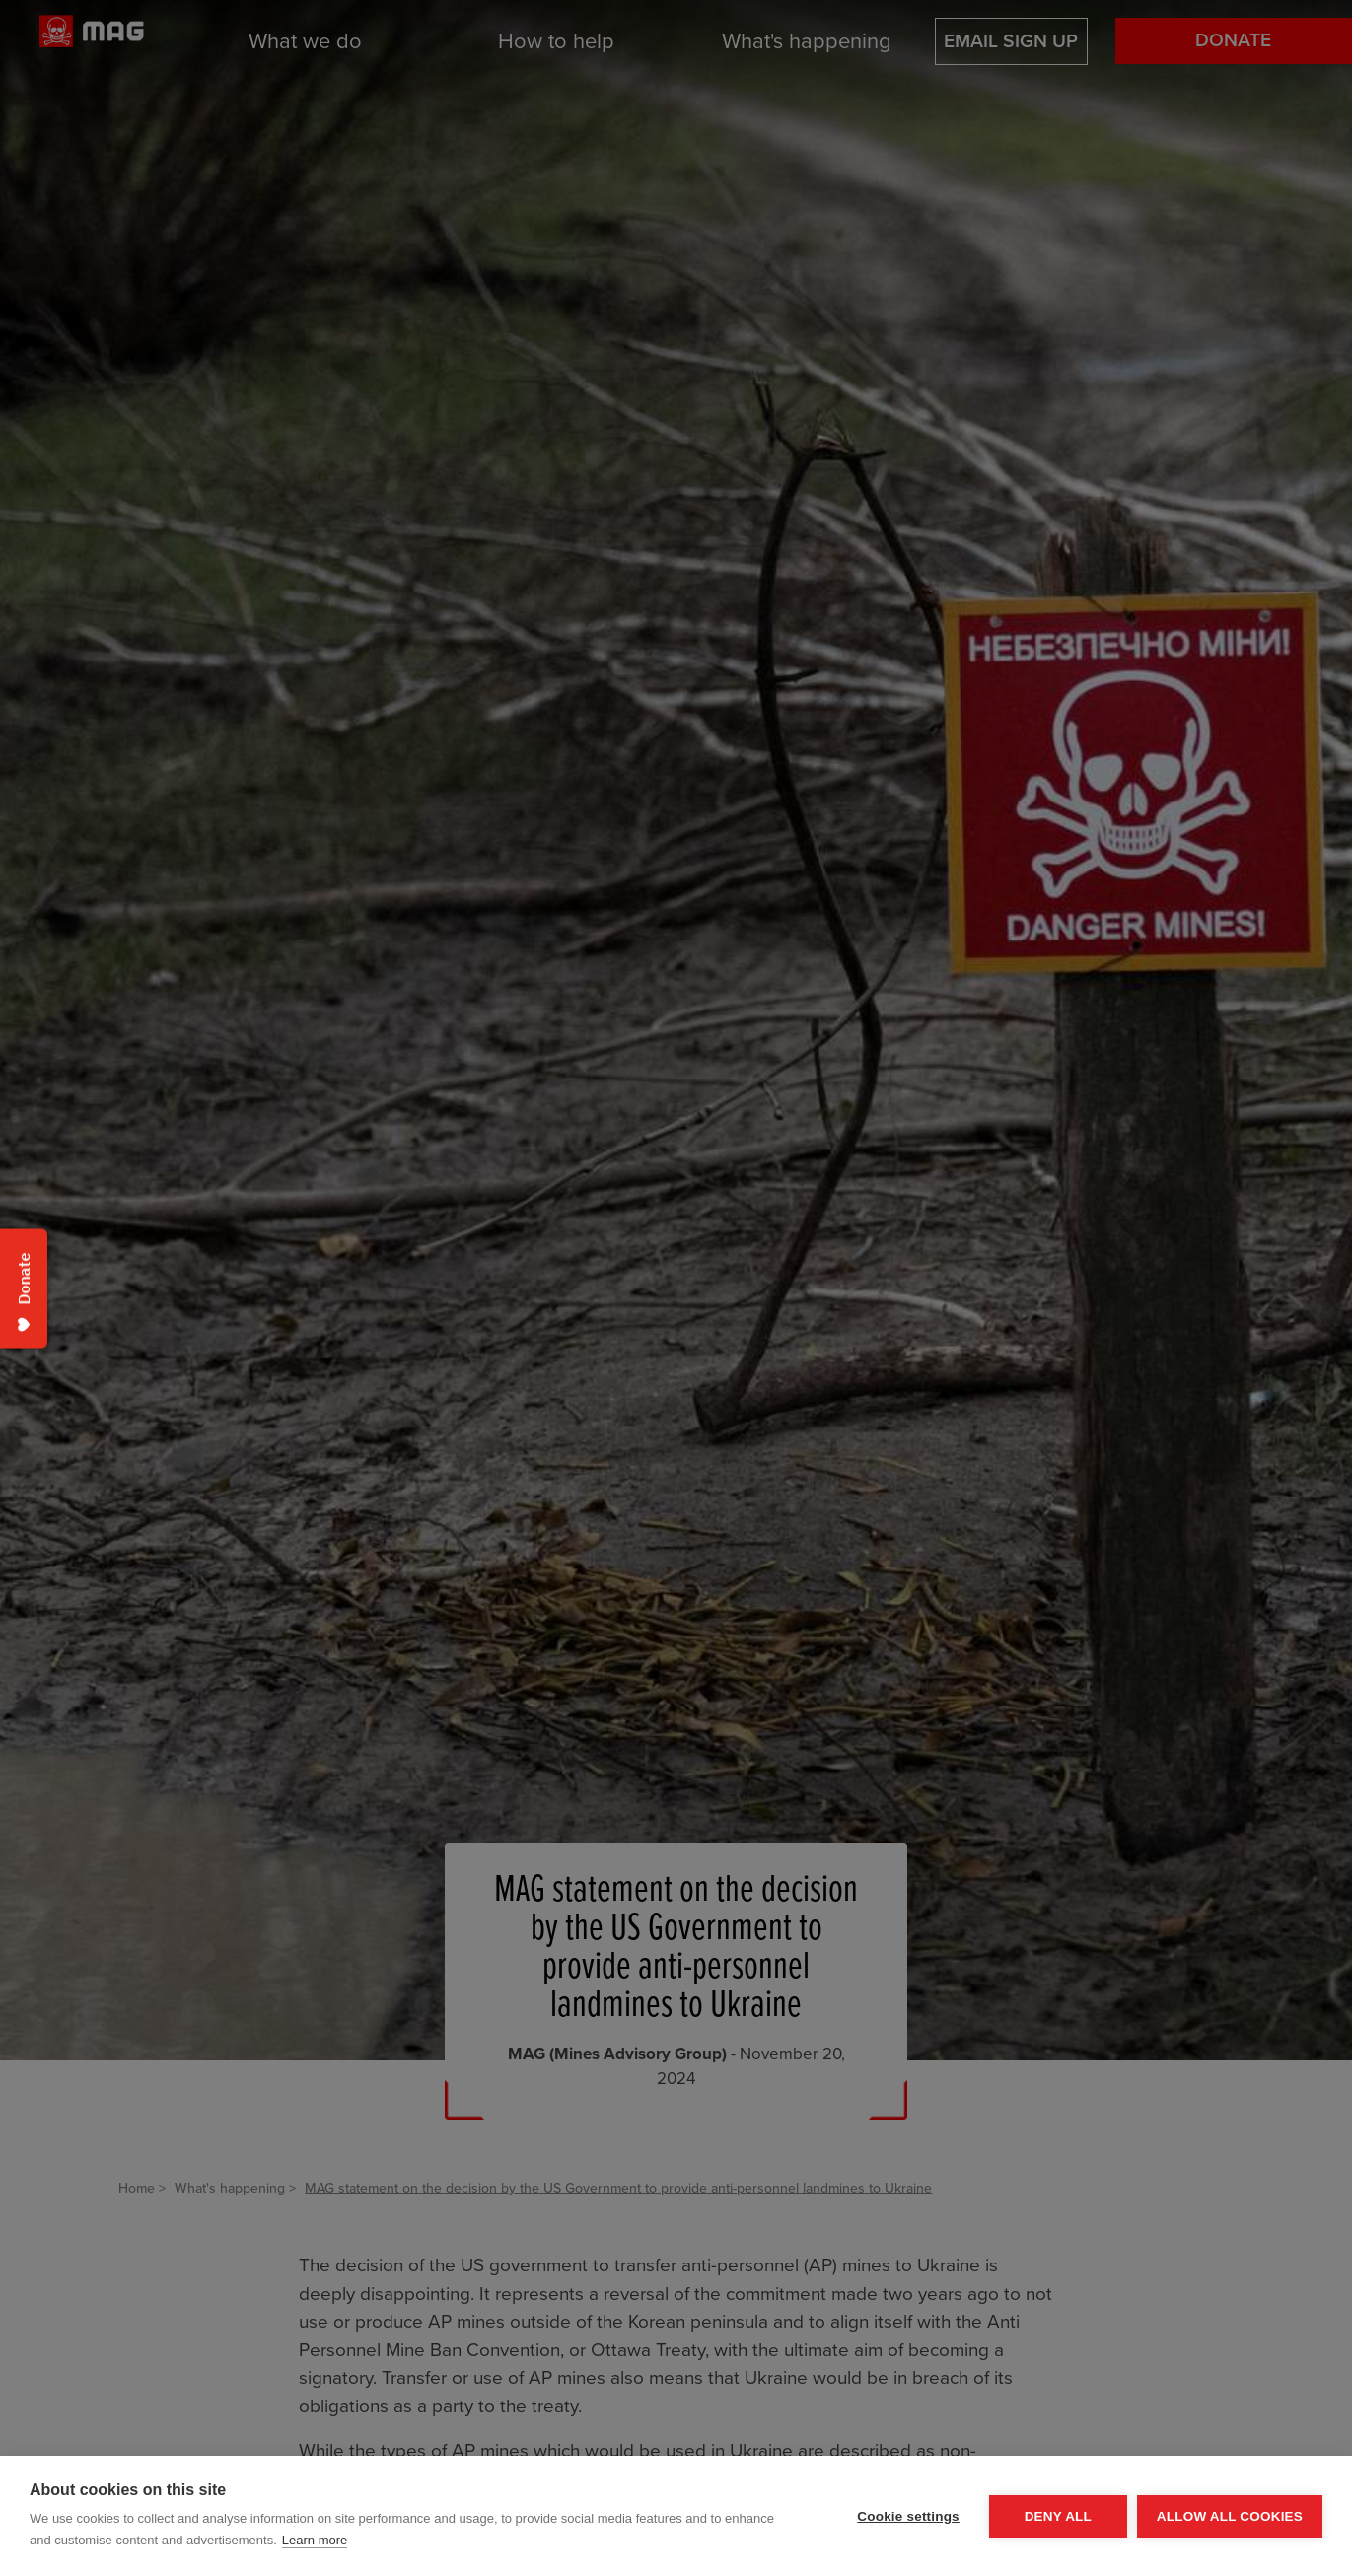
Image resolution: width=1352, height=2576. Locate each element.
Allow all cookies (1230, 2516)
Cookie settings (908, 2516)
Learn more (314, 2540)
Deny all (1058, 2516)
